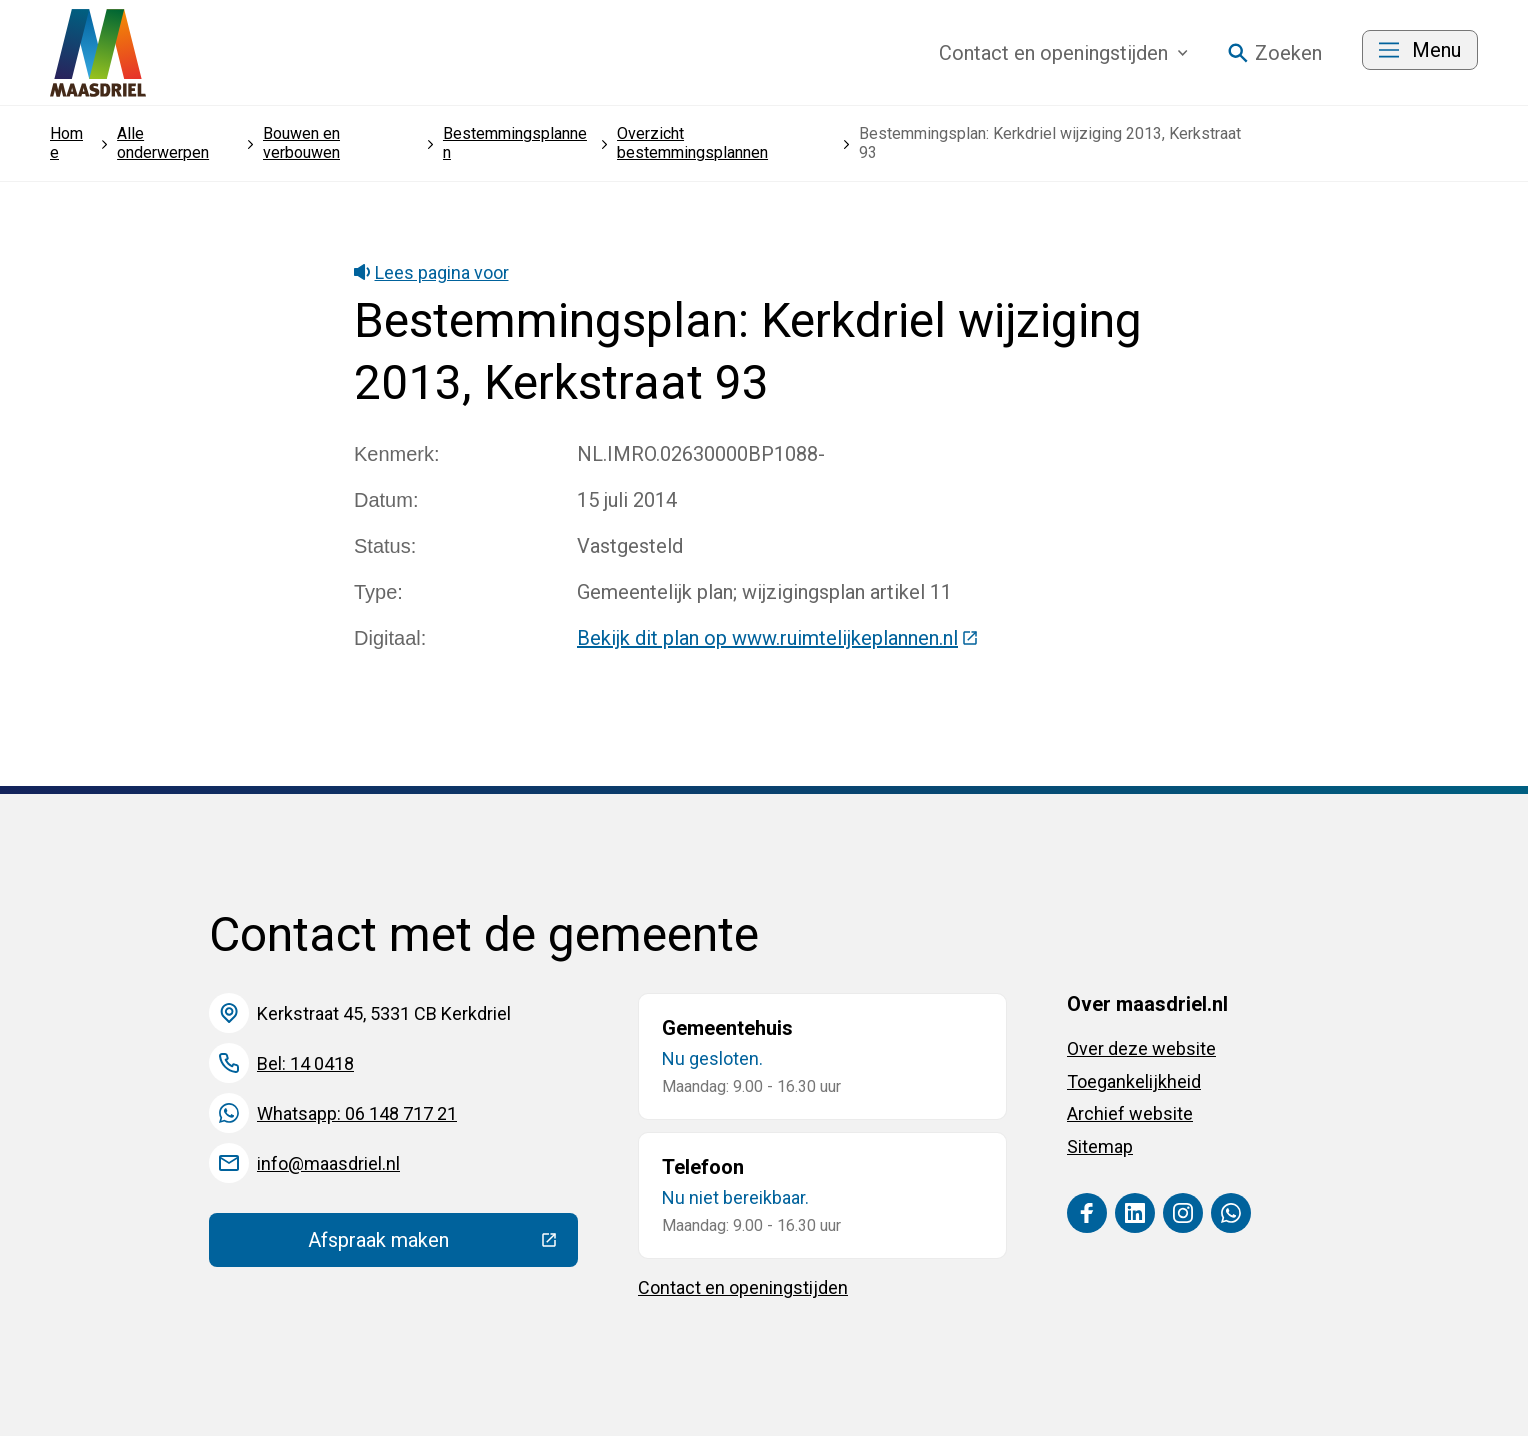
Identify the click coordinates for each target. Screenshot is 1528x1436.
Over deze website (1141, 1048)
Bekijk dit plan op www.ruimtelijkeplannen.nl (778, 638)
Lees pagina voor (431, 272)
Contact (1063, 53)
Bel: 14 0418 (305, 1063)
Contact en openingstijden (743, 1287)
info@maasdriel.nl (328, 1163)
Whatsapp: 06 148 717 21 (357, 1113)
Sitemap (1100, 1146)
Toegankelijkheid (1134, 1081)
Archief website (1130, 1113)
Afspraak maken (443, 1245)
